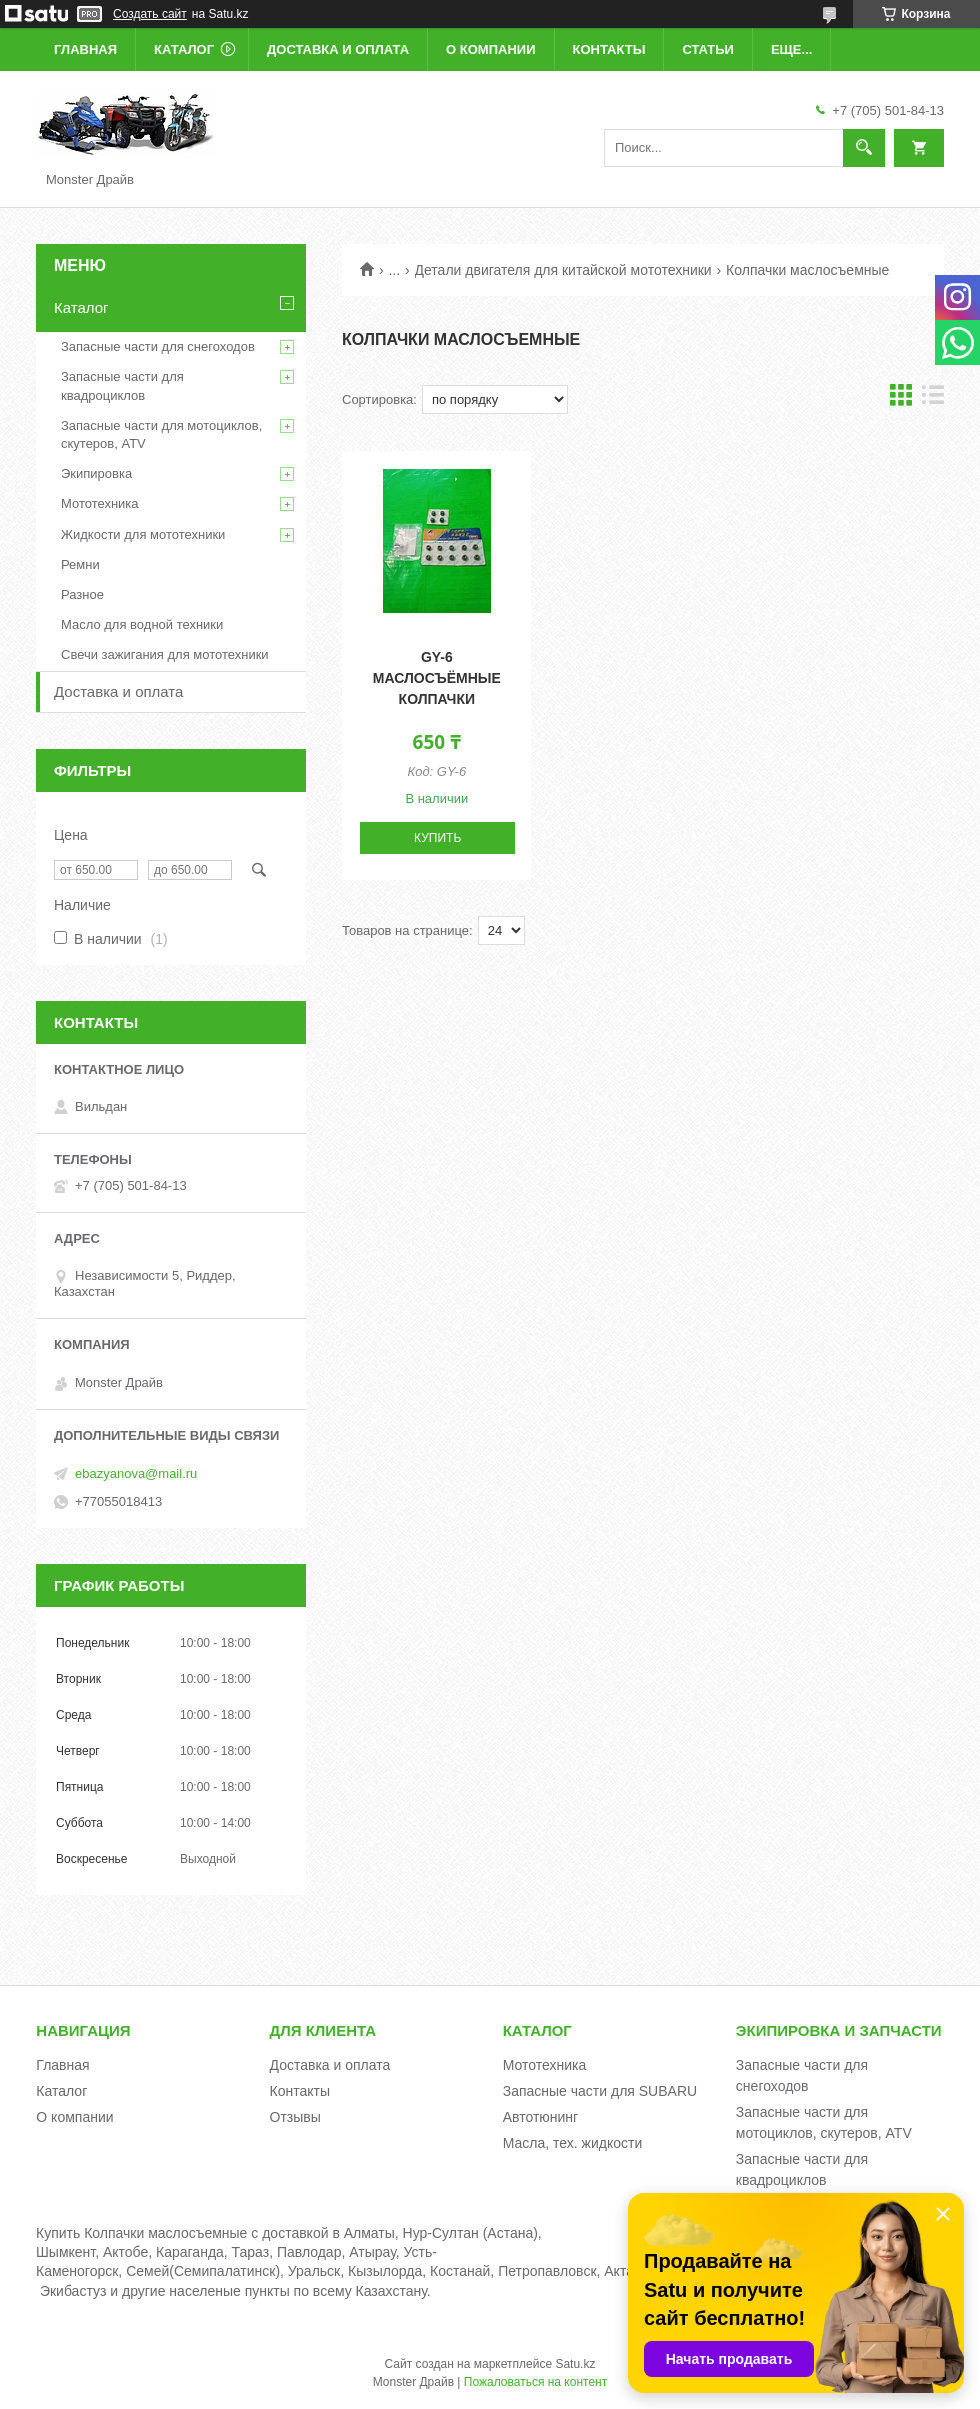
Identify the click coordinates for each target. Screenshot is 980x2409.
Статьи (708, 49)
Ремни (80, 564)
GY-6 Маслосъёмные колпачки (437, 678)
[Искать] (864, 148)
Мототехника (100, 503)
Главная (85, 49)
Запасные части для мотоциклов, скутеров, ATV (161, 434)
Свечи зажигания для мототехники (165, 654)
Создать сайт (150, 14)
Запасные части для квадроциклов (122, 385)
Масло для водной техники (142, 624)
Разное (82, 594)
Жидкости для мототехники (143, 534)
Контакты (609, 49)
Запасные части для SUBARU (600, 2091)
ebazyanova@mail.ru (136, 1473)
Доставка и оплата (338, 49)
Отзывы (295, 2117)
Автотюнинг (541, 2117)
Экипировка (96, 473)
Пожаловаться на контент (535, 2382)
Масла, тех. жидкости (573, 2143)
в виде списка (933, 399)
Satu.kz (575, 2364)
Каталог (184, 49)
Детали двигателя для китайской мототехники (563, 270)
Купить (437, 838)
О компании (490, 49)
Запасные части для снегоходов (158, 346)
